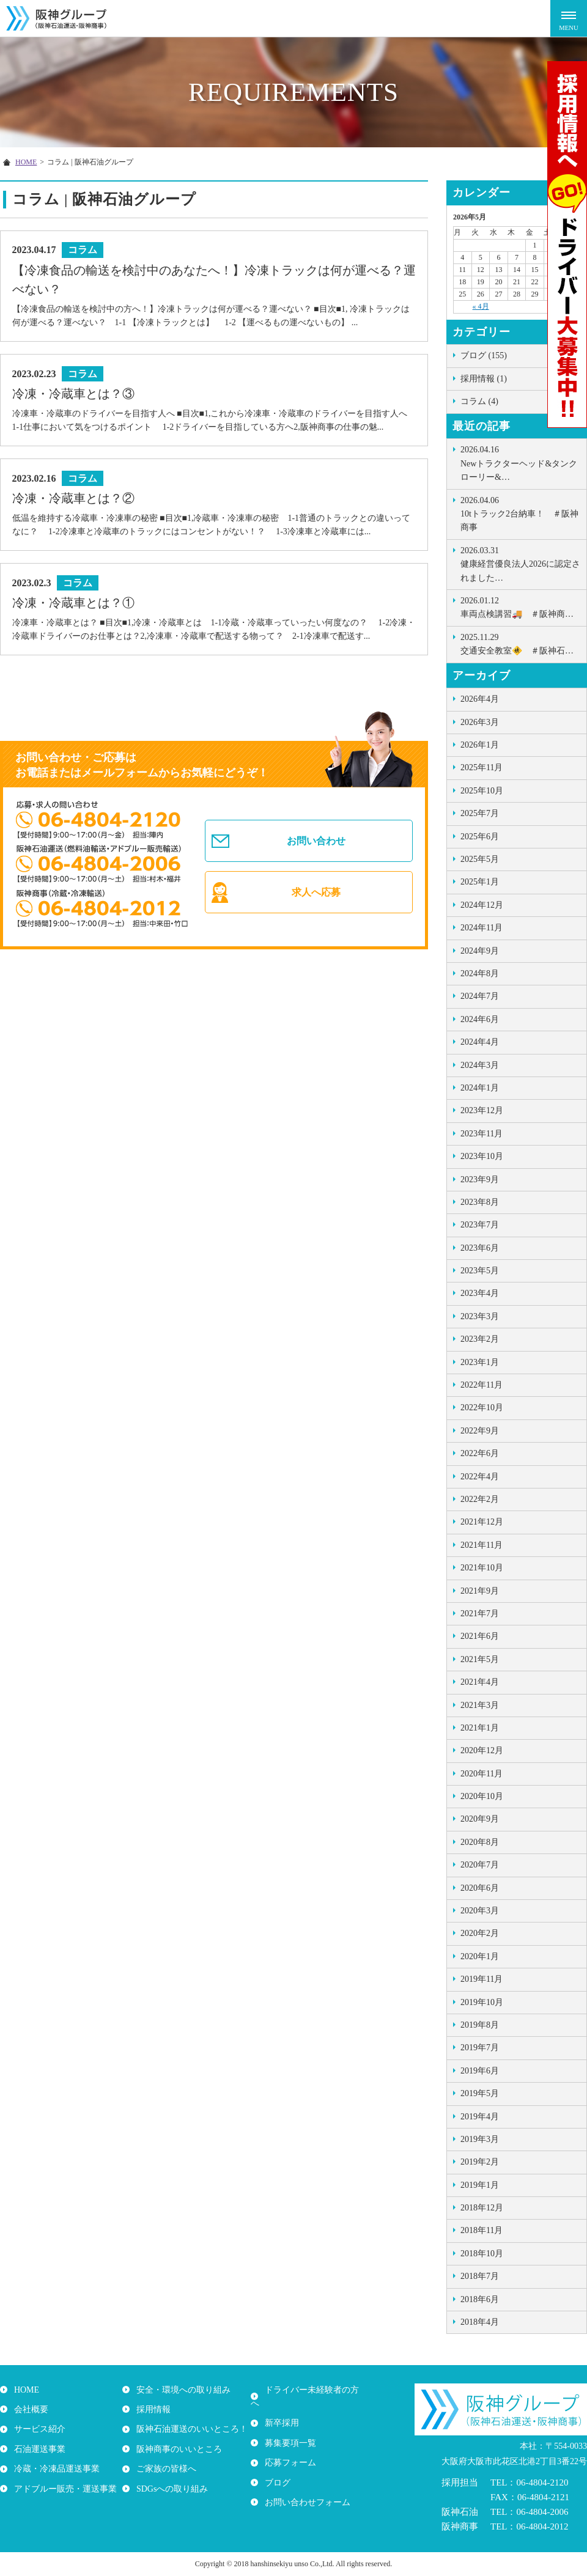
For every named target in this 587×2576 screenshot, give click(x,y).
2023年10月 (481, 1156)
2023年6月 (479, 1248)
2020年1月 (479, 1956)
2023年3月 (479, 1316)
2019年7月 (479, 2047)
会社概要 (29, 2409)
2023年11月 (481, 1133)
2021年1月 (479, 1727)
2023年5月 (479, 1270)
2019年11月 (481, 1979)
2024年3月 (479, 1065)
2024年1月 (479, 1087)
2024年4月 (479, 1042)
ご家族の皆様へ (164, 2468)
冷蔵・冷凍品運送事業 (55, 2468)
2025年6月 (479, 836)
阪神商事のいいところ (177, 2449)
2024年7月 (479, 996)
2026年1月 (479, 744)
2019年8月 (479, 2025)
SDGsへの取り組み (170, 2488)
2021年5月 (479, 1659)
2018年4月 (479, 2322)
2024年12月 (481, 905)
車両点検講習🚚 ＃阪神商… (520, 606)
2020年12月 (481, 1750)
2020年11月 (481, 1773)
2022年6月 (479, 1453)
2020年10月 (481, 1796)
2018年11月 (481, 2230)
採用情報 (152, 2409)
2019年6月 (479, 2070)
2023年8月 (479, 1202)
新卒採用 (280, 2409)
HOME (24, 2389)
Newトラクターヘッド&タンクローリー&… (520, 462)
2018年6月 (479, 2299)
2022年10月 (481, 1407)
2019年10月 (481, 2002)
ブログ (276, 2468)
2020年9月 (479, 1818)
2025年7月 (479, 813)
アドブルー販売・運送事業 (63, 2488)
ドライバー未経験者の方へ (314, 2389)
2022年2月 (479, 1499)
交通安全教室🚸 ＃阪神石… (520, 643)
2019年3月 (479, 2139)
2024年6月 (479, 1019)
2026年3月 (479, 722)
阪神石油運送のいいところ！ (190, 2429)
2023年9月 (479, 1179)
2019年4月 (479, 2116)
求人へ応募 (316, 902)
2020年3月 (479, 1910)
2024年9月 (479, 950)
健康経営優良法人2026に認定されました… (520, 563)
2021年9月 (479, 1590)
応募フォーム (288, 2449)
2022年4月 (479, 1476)
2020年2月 (479, 1933)
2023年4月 (479, 1293)
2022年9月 (479, 1430)
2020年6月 (479, 1888)
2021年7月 (479, 1613)
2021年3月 (479, 1705)
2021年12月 (481, 1521)
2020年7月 (479, 1864)
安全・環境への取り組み (182, 2389)
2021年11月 (481, 1545)
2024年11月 (481, 927)
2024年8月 (479, 973)
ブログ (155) (483, 355)
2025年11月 (481, 767)
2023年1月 (479, 1362)
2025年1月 (479, 881)
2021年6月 (479, 1636)
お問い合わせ (316, 845)
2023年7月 (479, 1224)
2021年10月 (481, 1567)
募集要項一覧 (288, 2429)
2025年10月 (481, 790)
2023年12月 (481, 1110)
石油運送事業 (38, 2449)
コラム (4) (479, 401)
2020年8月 (479, 1842)
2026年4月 (479, 699)
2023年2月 (479, 1339)
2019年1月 (479, 2185)
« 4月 (481, 306)
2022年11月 (481, 1384)
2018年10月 (481, 2253)
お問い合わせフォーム (306, 2488)
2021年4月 (479, 1682)
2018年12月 (481, 2207)
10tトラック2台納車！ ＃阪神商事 (520, 513)
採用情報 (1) (483, 378)
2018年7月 (479, 2276)
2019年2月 (479, 2161)
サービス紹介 (38, 2429)
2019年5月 (479, 2093)
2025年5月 (479, 859)
